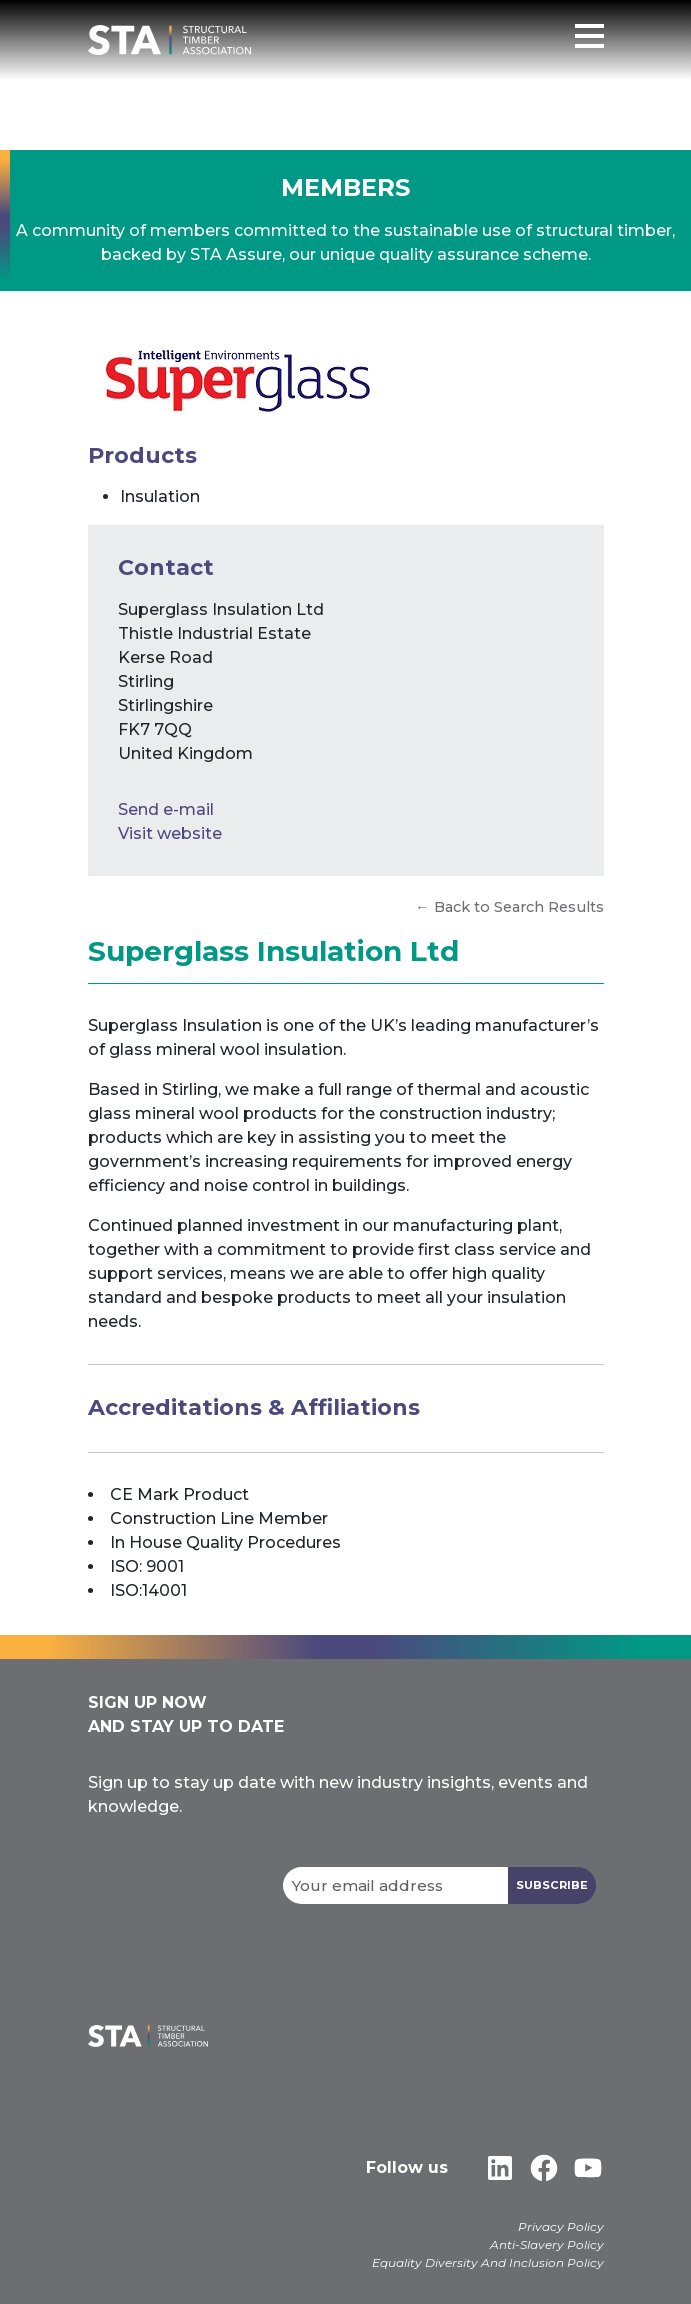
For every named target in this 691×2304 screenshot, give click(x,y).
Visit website (170, 833)
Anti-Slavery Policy (547, 2244)
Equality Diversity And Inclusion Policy (488, 2262)
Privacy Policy (561, 2226)
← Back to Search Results (509, 907)
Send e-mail (166, 809)
